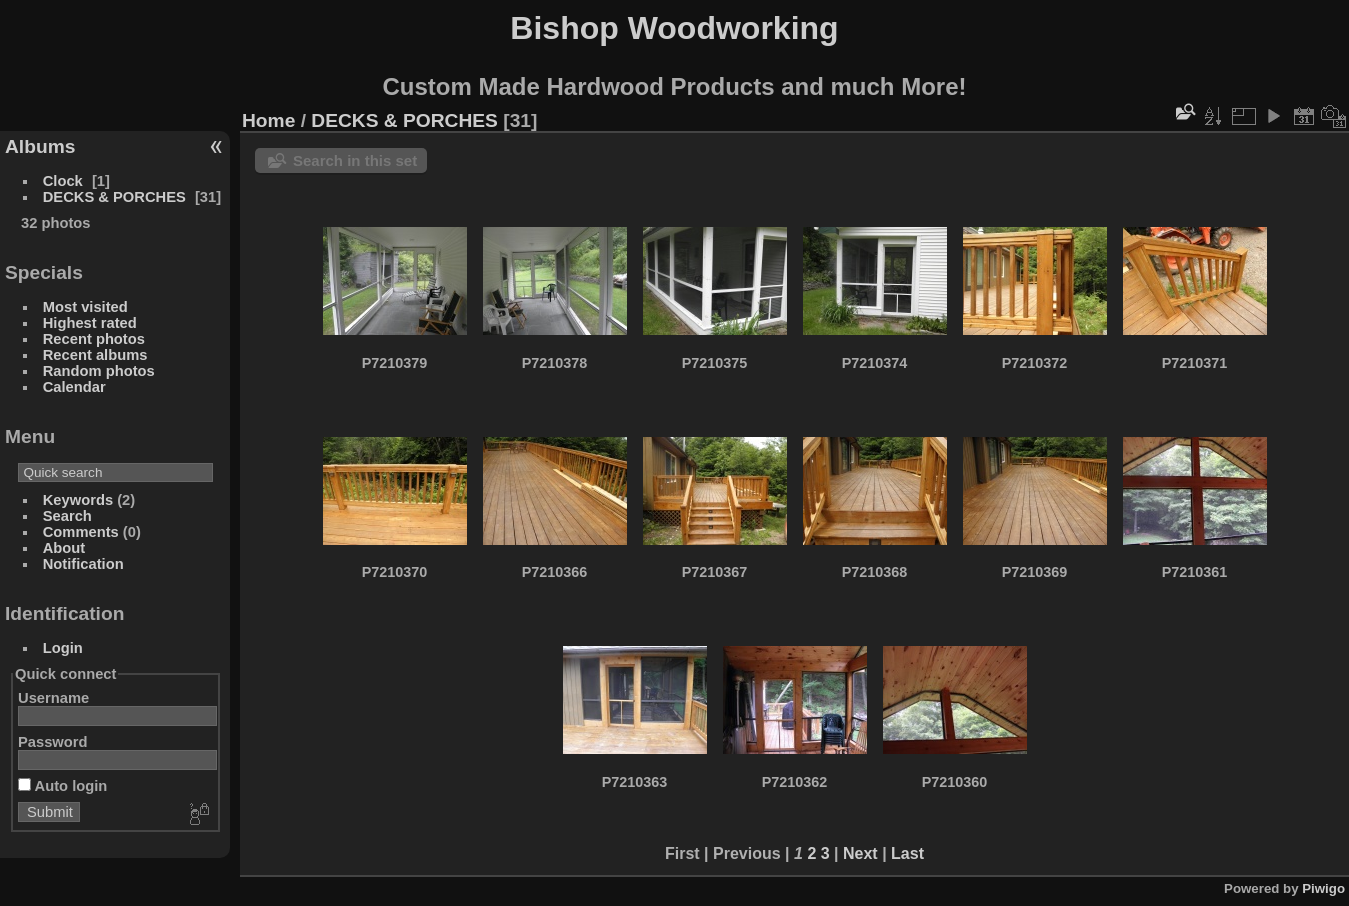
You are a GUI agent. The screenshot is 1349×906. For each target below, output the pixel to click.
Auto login (62, 786)
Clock (63, 181)
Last (907, 853)
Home (268, 120)
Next (860, 853)
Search (67, 516)
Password (53, 742)
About (64, 548)
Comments (81, 532)
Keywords (78, 500)
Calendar (74, 387)
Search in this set (355, 160)
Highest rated (90, 323)
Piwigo (1323, 888)
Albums (40, 146)
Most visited (85, 307)
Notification (83, 564)
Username (53, 698)
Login (63, 648)
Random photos (99, 371)
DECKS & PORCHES (114, 197)
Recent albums (95, 355)
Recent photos (94, 339)
